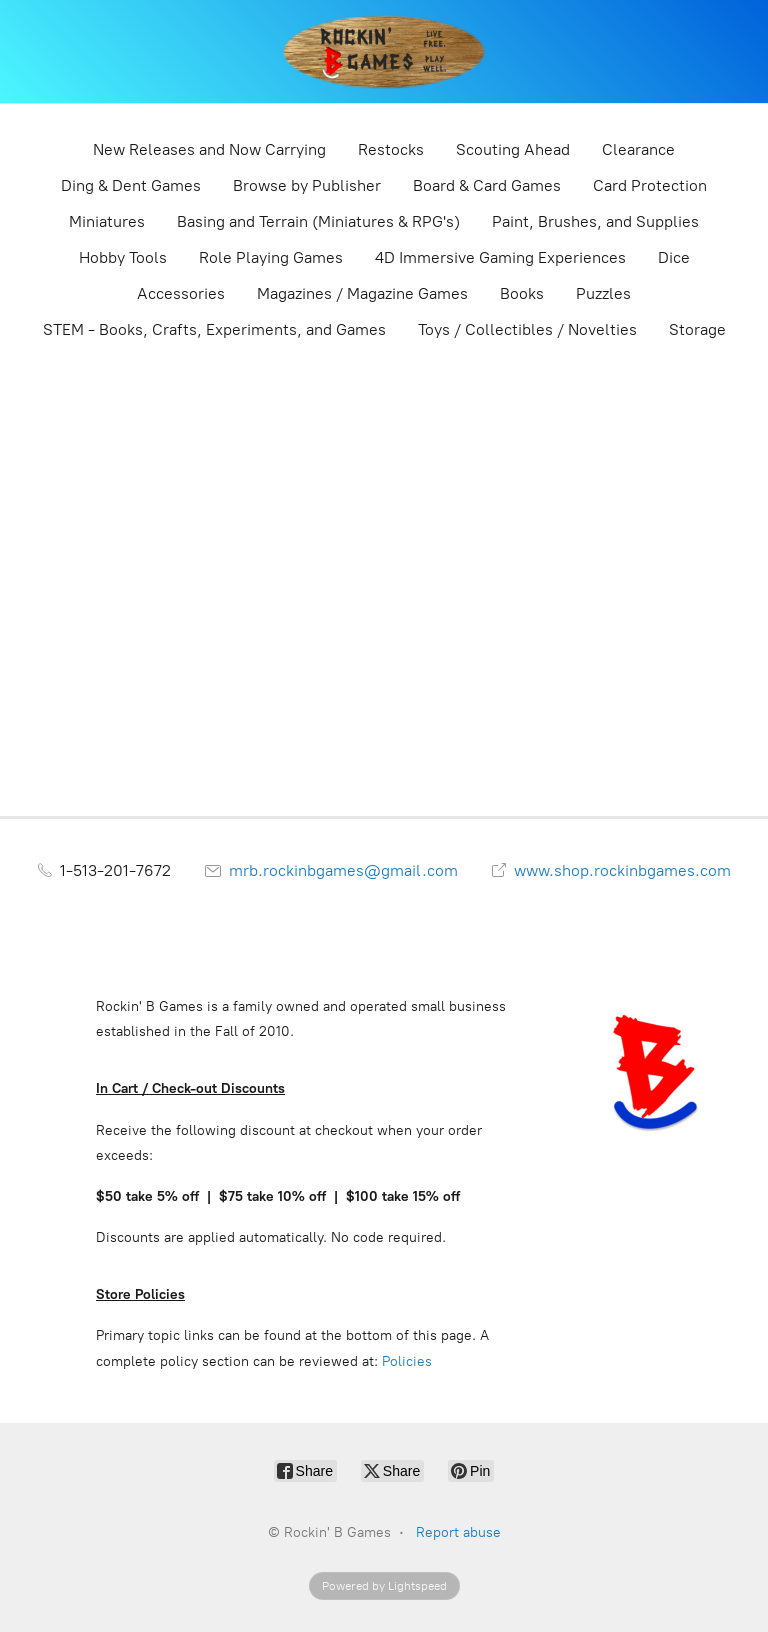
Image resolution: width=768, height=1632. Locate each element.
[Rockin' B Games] (384, 51)
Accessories (181, 293)
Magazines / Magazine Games (362, 293)
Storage (697, 329)
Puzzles (603, 293)
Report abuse (458, 1532)
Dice (674, 257)
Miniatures (107, 221)
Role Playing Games (271, 257)
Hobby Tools (123, 257)
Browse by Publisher (307, 185)
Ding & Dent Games (131, 185)
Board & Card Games (487, 185)
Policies (407, 1361)
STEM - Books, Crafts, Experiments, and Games (214, 329)
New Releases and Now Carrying (209, 149)
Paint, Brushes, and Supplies (595, 221)
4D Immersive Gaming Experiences (500, 257)
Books (522, 293)
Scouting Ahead (513, 149)
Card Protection (650, 185)
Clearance (638, 149)
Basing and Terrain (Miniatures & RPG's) (318, 221)
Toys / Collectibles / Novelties (527, 329)
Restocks (391, 149)
